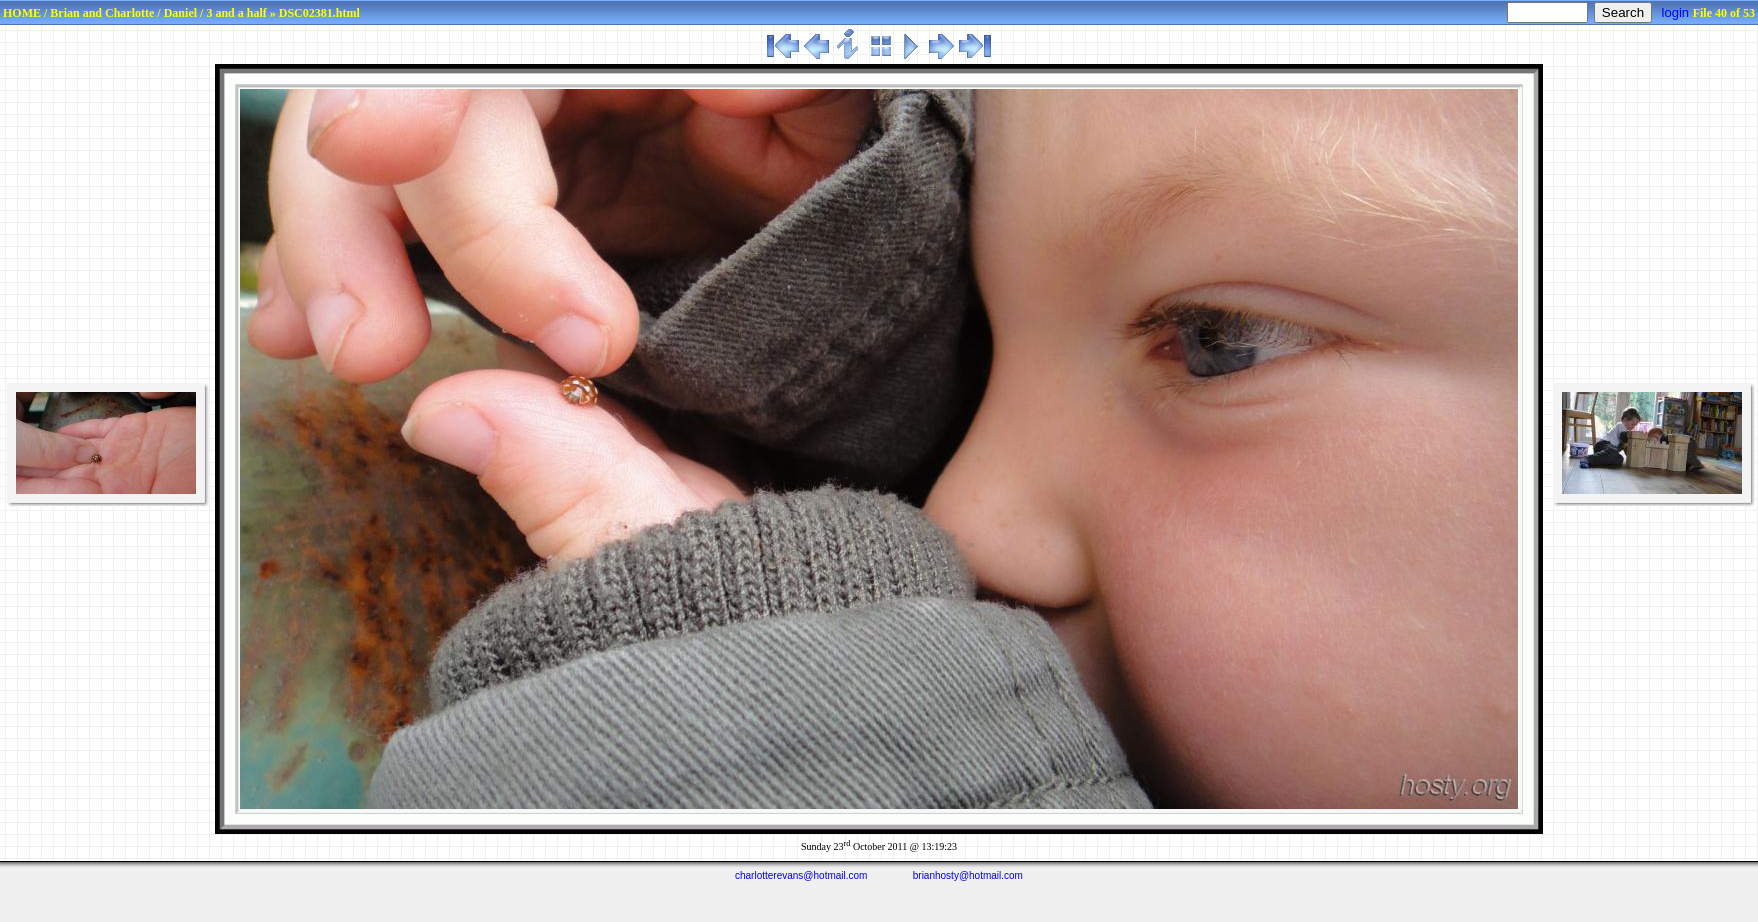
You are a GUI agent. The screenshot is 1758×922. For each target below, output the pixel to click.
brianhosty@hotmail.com (968, 875)
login (1675, 12)
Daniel (180, 13)
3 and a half (236, 13)
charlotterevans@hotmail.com (801, 875)
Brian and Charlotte (102, 13)
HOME (22, 13)
